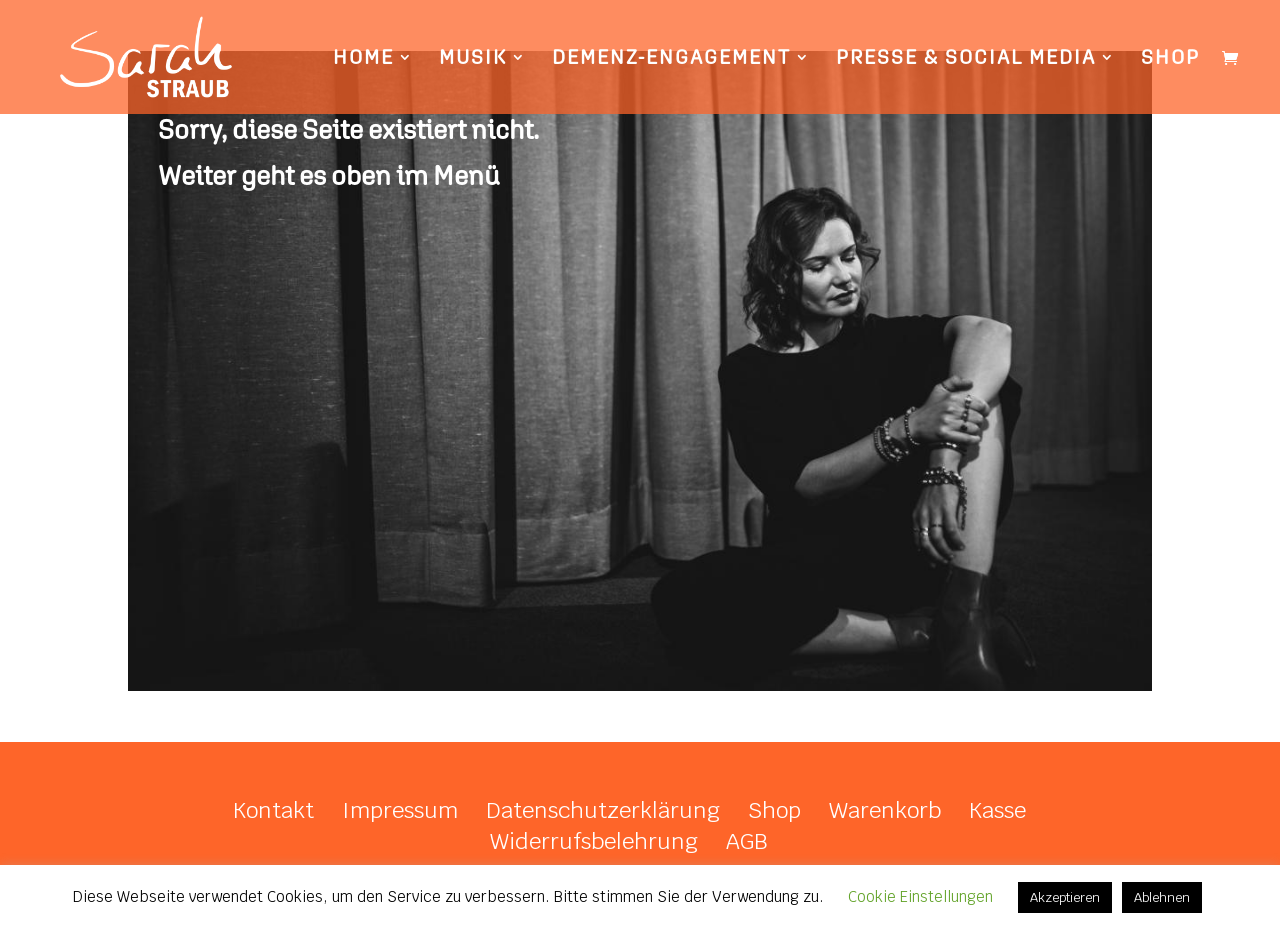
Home (363, 59)
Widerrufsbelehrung (594, 841)
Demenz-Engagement (671, 59)
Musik (473, 59)
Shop (1170, 59)
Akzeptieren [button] (1065, 897)
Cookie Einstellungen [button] (920, 896)
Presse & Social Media (966, 59)
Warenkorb (885, 810)
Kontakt (273, 810)
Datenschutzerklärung (603, 810)
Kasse (997, 810)
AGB (747, 841)
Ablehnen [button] (1162, 897)
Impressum (400, 810)
